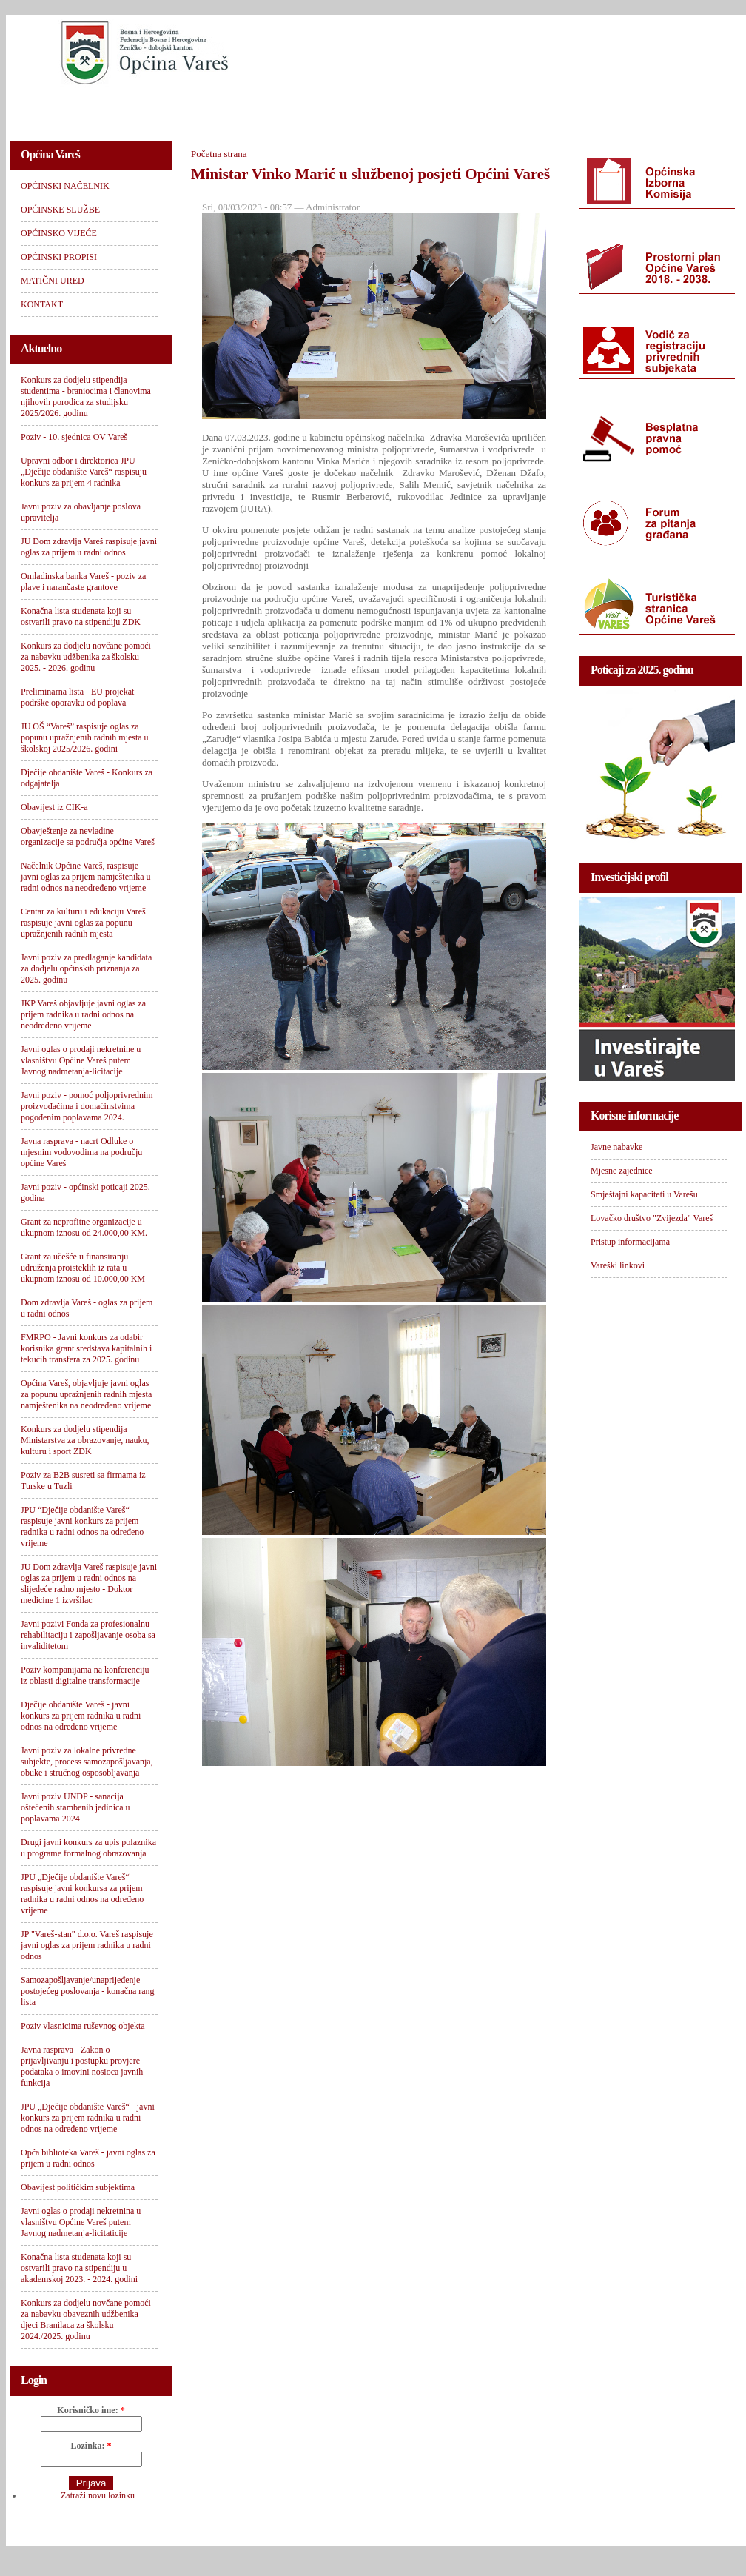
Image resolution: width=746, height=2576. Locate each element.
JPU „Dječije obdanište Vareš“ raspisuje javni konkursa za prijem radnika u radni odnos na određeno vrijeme (82, 1894)
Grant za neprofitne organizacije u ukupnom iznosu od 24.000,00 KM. (84, 1227)
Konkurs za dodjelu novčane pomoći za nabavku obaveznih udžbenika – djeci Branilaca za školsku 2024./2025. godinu (86, 2319)
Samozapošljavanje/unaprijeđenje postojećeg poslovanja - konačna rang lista (88, 1991)
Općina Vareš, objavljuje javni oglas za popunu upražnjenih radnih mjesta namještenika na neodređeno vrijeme (86, 1394)
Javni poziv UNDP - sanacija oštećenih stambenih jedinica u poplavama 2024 (75, 1807)
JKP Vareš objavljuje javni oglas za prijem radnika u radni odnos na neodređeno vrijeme (83, 1014)
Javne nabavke (616, 1147)
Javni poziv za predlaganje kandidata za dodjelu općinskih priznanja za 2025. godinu (86, 968)
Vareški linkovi (618, 1265)
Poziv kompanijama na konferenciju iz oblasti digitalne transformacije (85, 1675)
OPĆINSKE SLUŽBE (202, 107)
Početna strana (218, 153)
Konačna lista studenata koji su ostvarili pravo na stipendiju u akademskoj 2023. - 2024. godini (79, 2268)
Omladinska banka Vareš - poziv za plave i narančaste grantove (83, 581)
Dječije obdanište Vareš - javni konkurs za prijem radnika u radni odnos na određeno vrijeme (81, 1715)
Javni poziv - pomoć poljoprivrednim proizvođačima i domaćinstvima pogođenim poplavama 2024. (87, 1106)
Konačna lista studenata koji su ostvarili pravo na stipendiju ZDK (81, 616)
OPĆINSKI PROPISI (439, 107)
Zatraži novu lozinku (98, 2495)
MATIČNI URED (551, 107)
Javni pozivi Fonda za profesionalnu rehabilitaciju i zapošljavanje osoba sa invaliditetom (88, 1635)
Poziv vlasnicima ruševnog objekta (83, 2026)
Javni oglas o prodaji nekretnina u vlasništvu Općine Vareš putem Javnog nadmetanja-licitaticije (81, 2222)
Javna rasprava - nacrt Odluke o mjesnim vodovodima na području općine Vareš (81, 1152)
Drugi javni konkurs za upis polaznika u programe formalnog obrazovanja (88, 1848)
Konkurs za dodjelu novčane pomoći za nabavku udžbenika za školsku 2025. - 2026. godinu (86, 656)
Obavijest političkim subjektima (78, 2187)
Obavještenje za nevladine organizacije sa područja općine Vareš (88, 836)
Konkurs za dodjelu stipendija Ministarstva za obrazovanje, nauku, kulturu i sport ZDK (85, 1440)
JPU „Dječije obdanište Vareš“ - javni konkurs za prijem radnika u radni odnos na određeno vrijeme (88, 2117)
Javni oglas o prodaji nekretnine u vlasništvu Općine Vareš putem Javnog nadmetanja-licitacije (81, 1060)
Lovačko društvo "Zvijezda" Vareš (652, 1218)
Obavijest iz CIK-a (54, 807)
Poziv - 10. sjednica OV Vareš (74, 437)
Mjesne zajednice (622, 1170)
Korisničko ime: (90, 2410)
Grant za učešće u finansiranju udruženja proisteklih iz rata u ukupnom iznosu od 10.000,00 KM (83, 1267)
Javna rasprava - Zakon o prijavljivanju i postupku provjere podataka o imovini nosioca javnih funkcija (82, 2066)
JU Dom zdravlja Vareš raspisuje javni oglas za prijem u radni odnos (89, 547)
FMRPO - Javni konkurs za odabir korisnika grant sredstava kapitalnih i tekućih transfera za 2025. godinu (86, 1348)
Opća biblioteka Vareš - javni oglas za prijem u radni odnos (88, 2158)
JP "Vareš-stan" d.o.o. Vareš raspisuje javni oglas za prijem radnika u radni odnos (87, 1945)
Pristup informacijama (630, 1242)
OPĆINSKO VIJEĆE (321, 107)
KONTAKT (643, 107)
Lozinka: (90, 2445)
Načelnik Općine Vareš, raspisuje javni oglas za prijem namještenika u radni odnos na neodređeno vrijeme (86, 876)
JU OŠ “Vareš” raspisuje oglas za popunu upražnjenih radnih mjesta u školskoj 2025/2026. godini (85, 737)
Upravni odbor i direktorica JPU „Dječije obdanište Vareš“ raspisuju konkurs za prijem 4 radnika (84, 471)
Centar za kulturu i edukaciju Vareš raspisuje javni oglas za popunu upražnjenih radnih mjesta (83, 922)
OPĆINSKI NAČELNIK (75, 107)
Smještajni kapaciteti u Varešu (644, 1194)
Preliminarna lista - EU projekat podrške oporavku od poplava (77, 697)
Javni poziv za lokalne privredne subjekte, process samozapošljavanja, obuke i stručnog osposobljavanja (87, 1761)
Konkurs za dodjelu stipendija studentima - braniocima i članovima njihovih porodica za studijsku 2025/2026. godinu (86, 396)
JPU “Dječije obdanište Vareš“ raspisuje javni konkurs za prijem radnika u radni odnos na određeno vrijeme (82, 1526)
